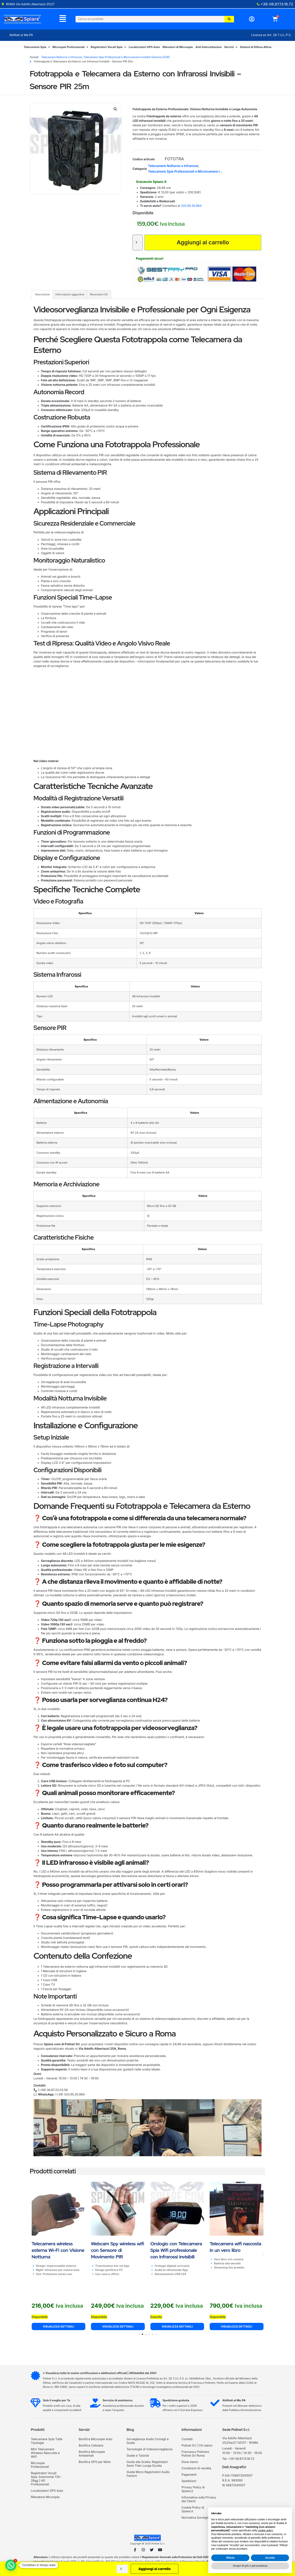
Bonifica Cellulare (91, 2445)
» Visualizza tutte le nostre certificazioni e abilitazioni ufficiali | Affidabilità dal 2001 (100, 2373)
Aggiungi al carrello (203, 242)
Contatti (187, 2439)
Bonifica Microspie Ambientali (92, 2454)
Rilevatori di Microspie (177, 47)
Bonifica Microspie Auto (95, 2439)
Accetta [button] (270, 2557)
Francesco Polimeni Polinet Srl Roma (195, 2454)
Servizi (230, 47)
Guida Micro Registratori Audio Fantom (148, 2474)
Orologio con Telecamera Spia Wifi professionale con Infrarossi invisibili (235, 2250)
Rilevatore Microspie (45, 2497)
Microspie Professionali (70, 47)
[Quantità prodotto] (138, 243)
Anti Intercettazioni (209, 47)
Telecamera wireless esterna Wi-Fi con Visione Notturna (117, 2250)
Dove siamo (190, 2462)
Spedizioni (189, 2481)
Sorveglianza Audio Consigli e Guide (148, 2441)
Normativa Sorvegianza (198, 2518)
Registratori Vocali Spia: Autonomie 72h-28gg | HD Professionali (46, 2478)
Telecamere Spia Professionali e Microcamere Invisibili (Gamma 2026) (126, 57)
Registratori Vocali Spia (108, 47)
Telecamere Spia (37, 47)
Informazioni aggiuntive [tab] (69, 294)
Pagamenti (189, 2475)
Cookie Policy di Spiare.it (193, 2509)
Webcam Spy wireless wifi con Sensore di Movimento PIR (176, 2250)
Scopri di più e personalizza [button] (250, 2565)
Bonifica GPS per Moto (95, 2462)
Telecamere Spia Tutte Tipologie (46, 2441)
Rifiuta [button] (230, 2557)
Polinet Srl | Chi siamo (197, 2445)
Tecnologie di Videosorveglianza (150, 2449)
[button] (115, 109)
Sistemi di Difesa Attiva (255, 47)
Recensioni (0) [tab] (99, 294)
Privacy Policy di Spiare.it (193, 2489)
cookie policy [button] (265, 2530)
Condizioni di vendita (196, 2468)
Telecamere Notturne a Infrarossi (61, 57)
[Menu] (63, 18)
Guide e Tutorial (138, 2456)
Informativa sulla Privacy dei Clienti (199, 2499)
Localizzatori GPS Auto (144, 47)
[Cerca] (229, 19)
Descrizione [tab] (42, 294)
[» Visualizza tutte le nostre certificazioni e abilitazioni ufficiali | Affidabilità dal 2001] (35, 2376)
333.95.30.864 (191, 206)
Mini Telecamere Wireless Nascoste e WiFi (45, 2453)
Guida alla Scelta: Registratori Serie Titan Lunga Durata (147, 2464)
